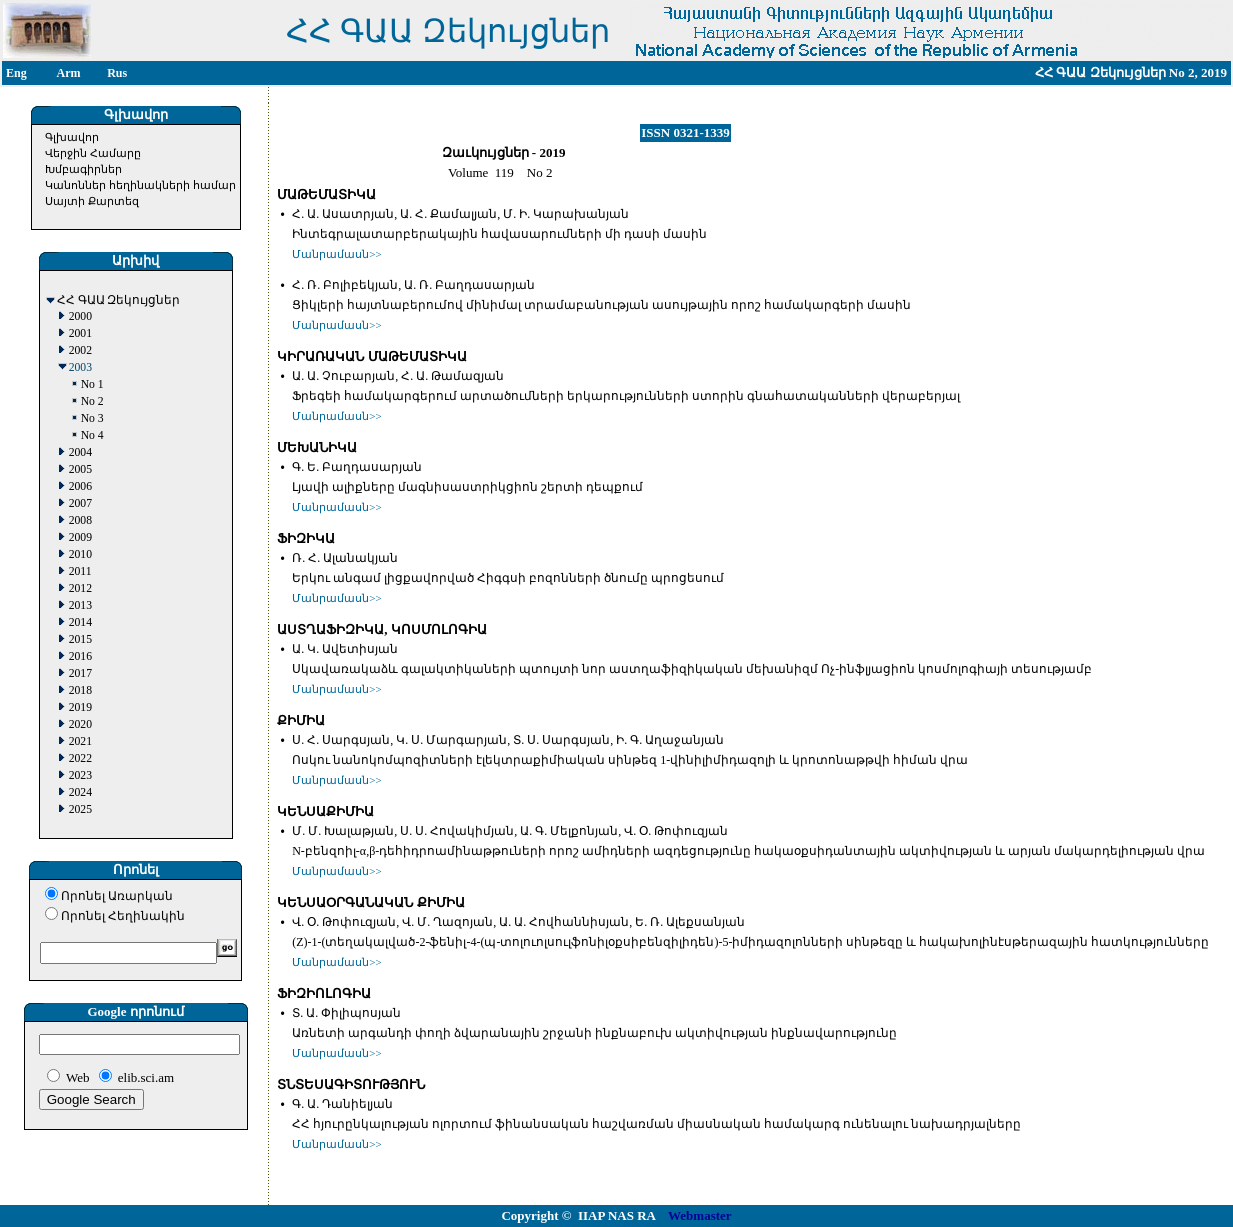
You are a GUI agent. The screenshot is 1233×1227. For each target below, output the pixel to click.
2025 (80, 809)
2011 (80, 571)
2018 (80, 690)
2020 (80, 724)
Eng (16, 73)
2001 (80, 333)
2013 (80, 605)
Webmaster (700, 1215)
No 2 (92, 401)
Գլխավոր (72, 137)
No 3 (92, 418)
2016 (80, 656)
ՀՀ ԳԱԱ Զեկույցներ (119, 300)
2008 (80, 520)
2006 (80, 486)
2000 (80, 316)
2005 (80, 469)
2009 (80, 537)
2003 (80, 367)
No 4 (92, 435)
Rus (117, 73)
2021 (80, 741)
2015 (80, 639)
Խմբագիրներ (83, 169)
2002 (80, 350)
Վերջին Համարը (93, 153)
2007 (80, 503)
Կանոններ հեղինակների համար (140, 185)
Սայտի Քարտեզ (92, 201)
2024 (80, 792)
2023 (80, 775)
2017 (80, 673)
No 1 (92, 384)
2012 (80, 588)
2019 (80, 707)
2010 (80, 554)
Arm (69, 73)
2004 (80, 452)
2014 (80, 622)
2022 (80, 758)
